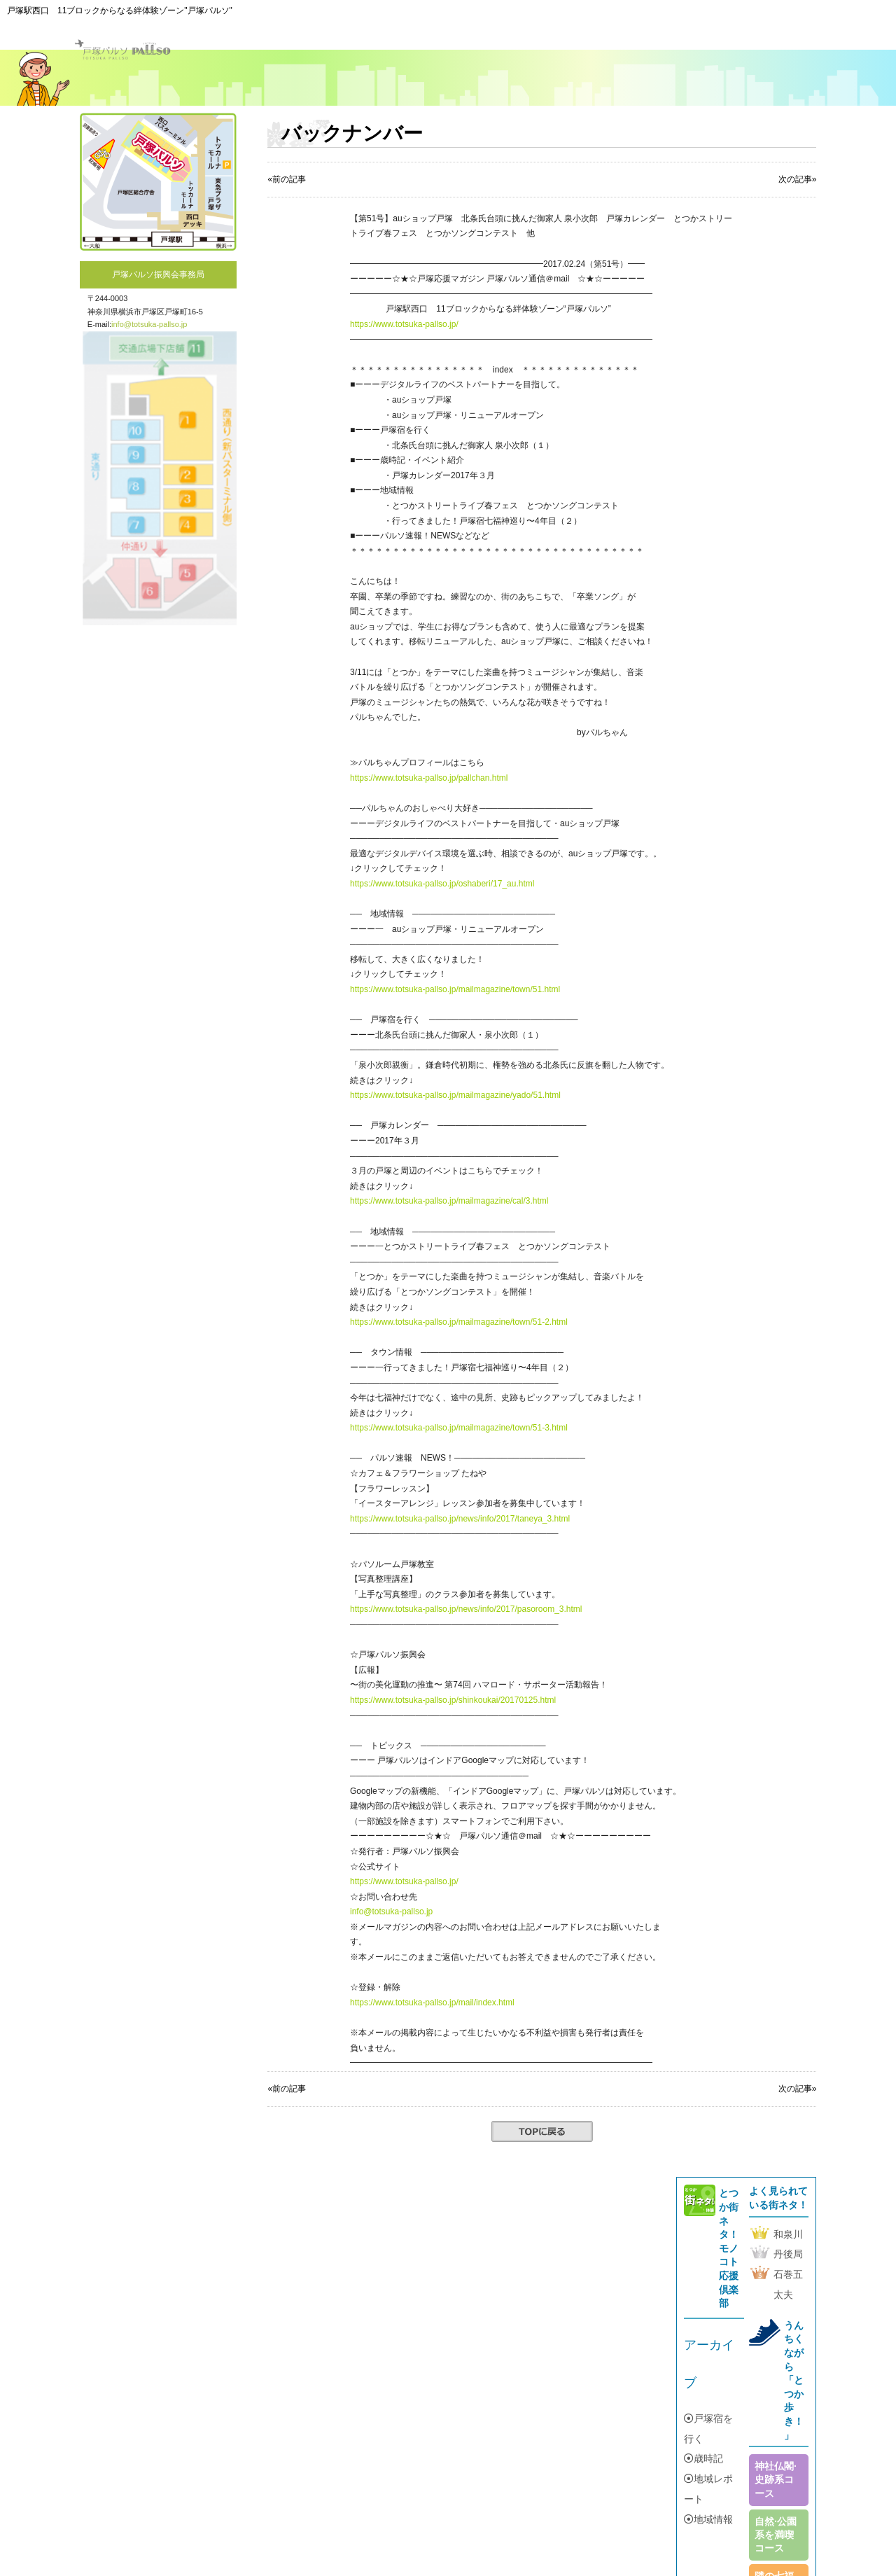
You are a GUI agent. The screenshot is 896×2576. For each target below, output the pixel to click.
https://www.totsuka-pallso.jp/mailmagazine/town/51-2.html (459, 1322)
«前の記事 (286, 179)
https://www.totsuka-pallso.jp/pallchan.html (428, 778)
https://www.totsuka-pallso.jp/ (404, 324)
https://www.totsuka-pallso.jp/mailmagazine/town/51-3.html (459, 1428)
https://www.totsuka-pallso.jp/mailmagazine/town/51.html (455, 989)
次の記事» (797, 2089)
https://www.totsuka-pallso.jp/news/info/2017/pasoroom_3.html (466, 1609)
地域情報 (708, 2519)
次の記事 (795, 179)
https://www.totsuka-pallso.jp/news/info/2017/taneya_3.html (460, 1519)
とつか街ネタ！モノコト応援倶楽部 (728, 2248)
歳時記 (703, 2458)
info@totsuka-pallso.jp (149, 324)
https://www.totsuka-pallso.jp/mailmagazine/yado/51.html (455, 1095)
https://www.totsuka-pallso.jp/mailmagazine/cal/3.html (449, 1201)
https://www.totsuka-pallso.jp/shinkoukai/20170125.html (453, 1700)
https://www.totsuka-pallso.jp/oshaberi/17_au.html (442, 884)
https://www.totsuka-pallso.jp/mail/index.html (432, 2002)
